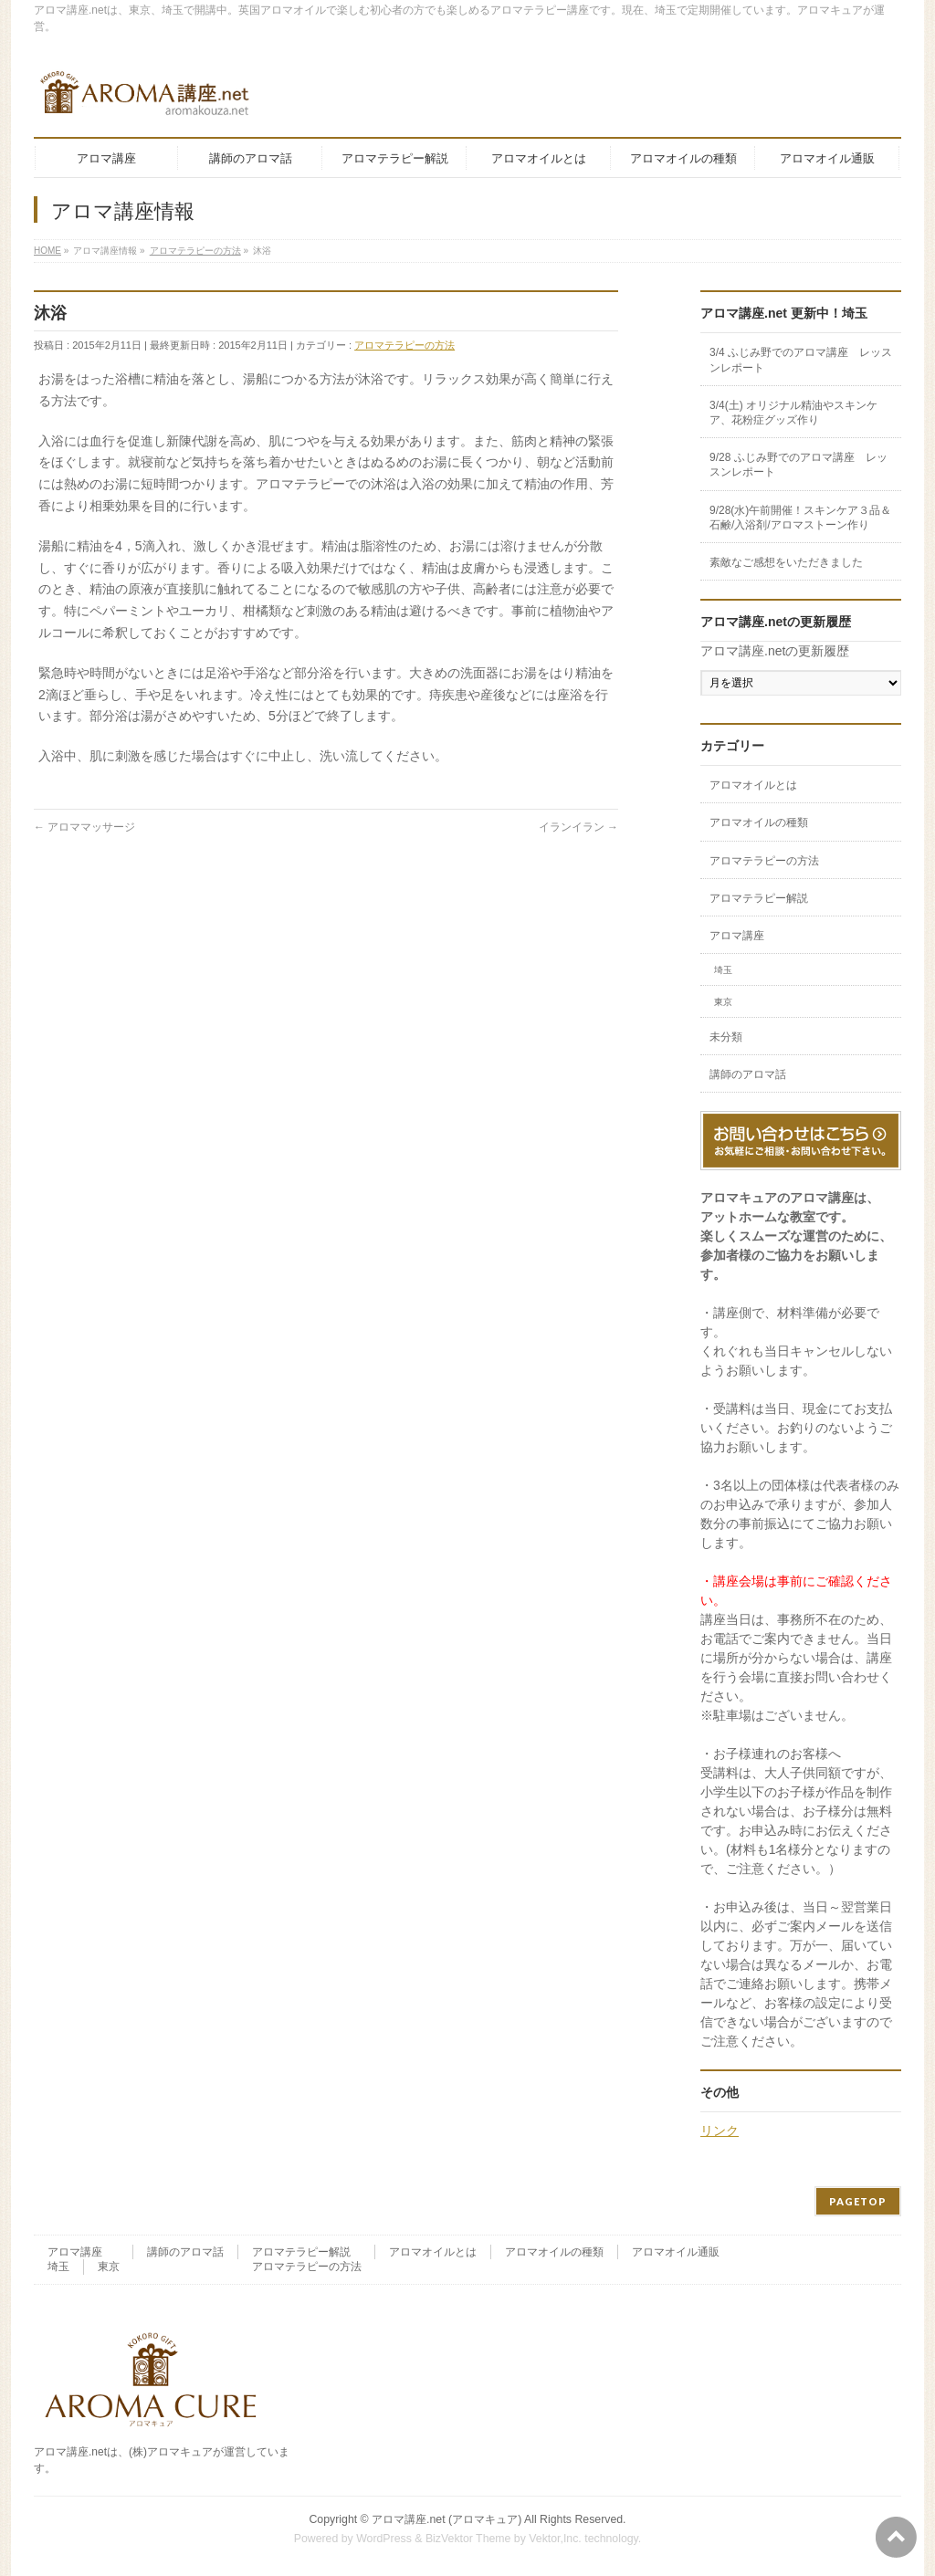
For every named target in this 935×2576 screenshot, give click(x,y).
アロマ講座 (736, 935)
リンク (719, 2130)
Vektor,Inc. (555, 2538)
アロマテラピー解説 (758, 898)
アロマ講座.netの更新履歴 (774, 651)
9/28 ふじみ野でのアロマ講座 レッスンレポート (798, 464)
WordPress (384, 2538)
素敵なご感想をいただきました (786, 562)
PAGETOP (858, 2201)
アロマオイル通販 (676, 2252)
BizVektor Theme (468, 2538)
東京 (723, 1002)
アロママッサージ (84, 827)
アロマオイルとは (753, 785)
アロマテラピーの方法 (404, 345)
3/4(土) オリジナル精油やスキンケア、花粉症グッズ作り (793, 412)
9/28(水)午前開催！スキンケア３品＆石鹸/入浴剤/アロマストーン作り (800, 517)
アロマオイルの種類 (758, 822)
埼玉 (723, 970)
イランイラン (578, 827)
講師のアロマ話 (747, 1074)
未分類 (725, 1037)
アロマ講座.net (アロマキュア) (446, 2519)
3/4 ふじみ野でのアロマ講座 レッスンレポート (800, 359)
